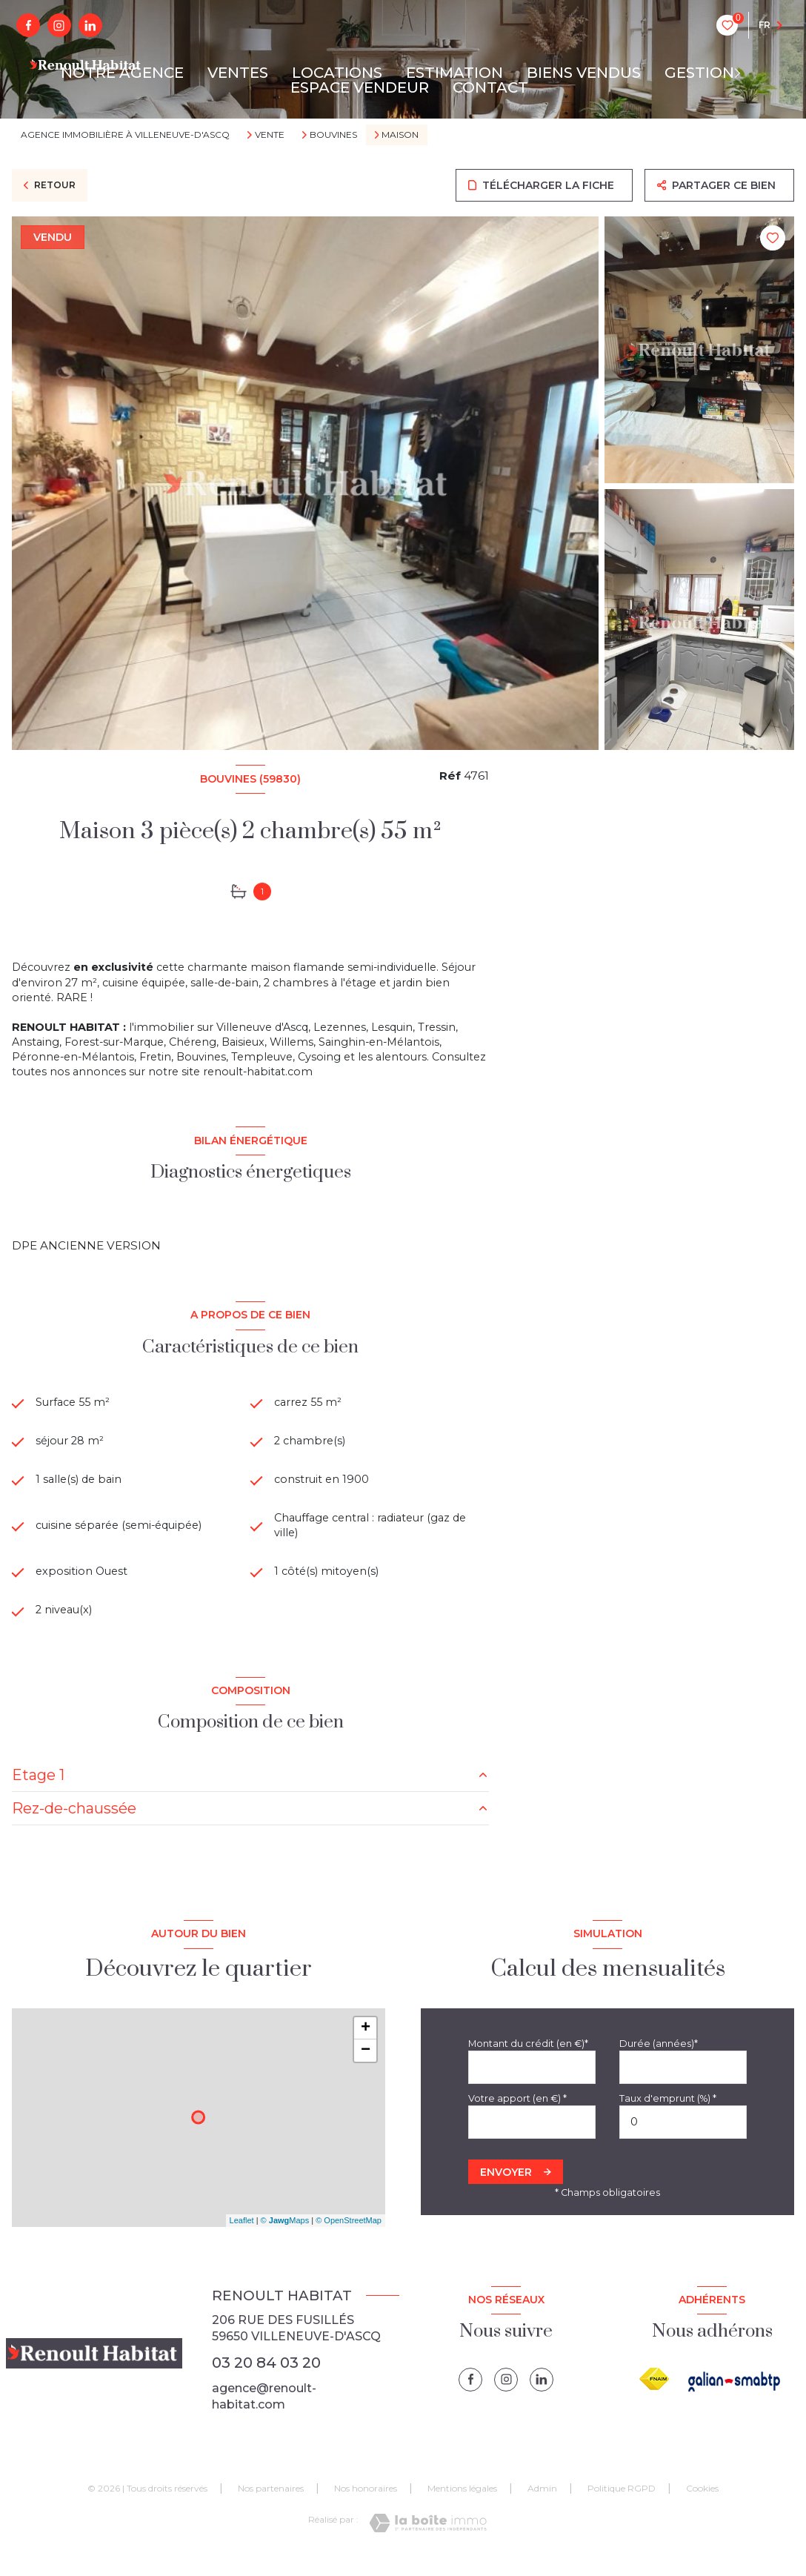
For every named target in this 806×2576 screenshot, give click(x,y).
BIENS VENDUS (584, 72)
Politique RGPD (621, 2503)
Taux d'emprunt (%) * (667, 2112)
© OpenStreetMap (349, 2234)
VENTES (237, 72)
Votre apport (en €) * (517, 2112)
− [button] (365, 2065)
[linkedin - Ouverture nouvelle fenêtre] (90, 25)
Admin (542, 2503)
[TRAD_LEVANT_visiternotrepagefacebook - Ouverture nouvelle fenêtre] (28, 25)
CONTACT (490, 87)
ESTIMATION (454, 72)
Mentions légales (462, 2503)
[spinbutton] (683, 2136)
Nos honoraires (365, 2503)
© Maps (285, 2234)
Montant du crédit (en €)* (528, 2057)
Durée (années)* (658, 2057)
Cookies (702, 2503)
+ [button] (365, 2042)
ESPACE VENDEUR (359, 87)
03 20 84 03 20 (266, 2377)
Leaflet (242, 2234)
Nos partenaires (271, 2503)
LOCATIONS (337, 72)
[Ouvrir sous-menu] (743, 72)
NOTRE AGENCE (122, 72)
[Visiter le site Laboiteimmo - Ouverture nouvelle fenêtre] (428, 2537)
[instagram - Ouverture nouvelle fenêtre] (59, 25)
